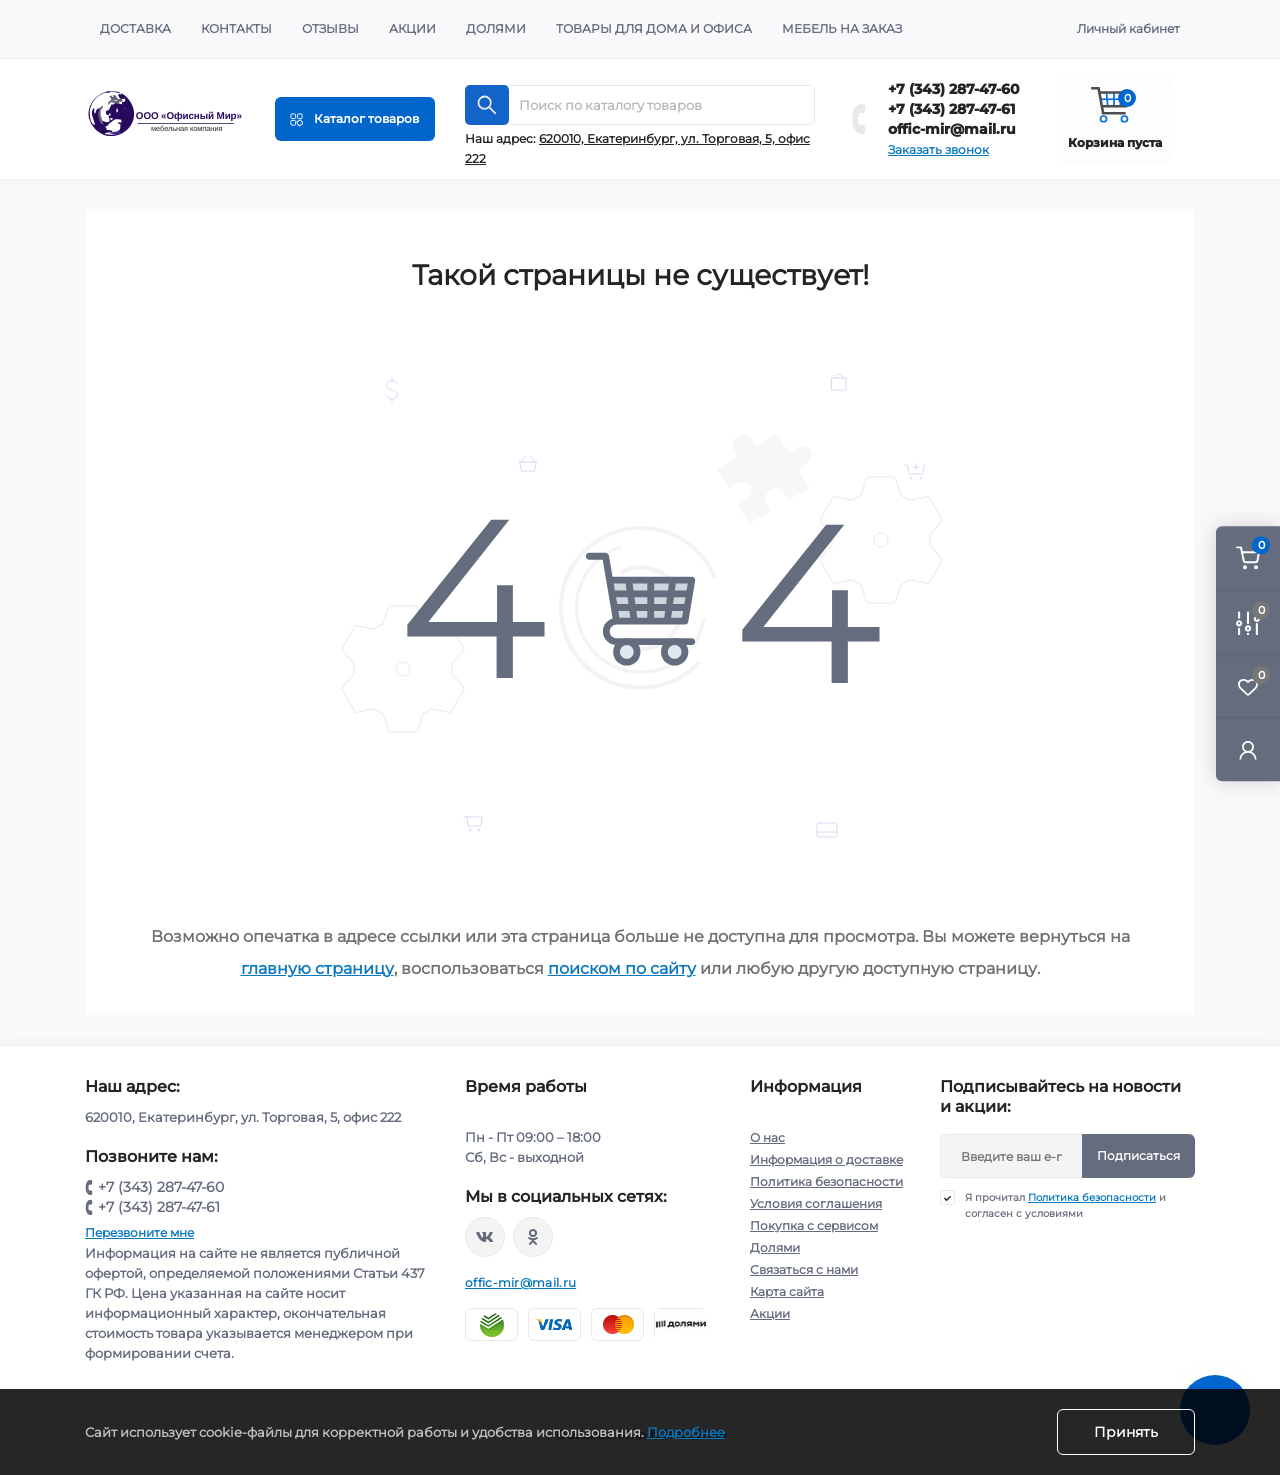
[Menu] (355, 119)
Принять (1126, 1432)
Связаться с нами (804, 1269)
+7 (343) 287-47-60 (954, 89)
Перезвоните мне (139, 1232)
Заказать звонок (938, 149)
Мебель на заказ (842, 28)
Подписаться (1138, 1155)
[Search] (487, 105)
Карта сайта (787, 1291)
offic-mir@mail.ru (952, 129)
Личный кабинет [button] (1128, 28)
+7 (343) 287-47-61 (951, 109)
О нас (767, 1137)
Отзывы (330, 28)
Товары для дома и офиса (654, 28)
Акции (412, 28)
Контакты (236, 28)
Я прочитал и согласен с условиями (1065, 1205)
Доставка (135, 28)
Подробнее (686, 1432)
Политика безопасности (826, 1181)
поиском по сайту (622, 968)
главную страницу (317, 968)
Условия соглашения (816, 1203)
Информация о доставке (826, 1159)
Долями (496, 28)
